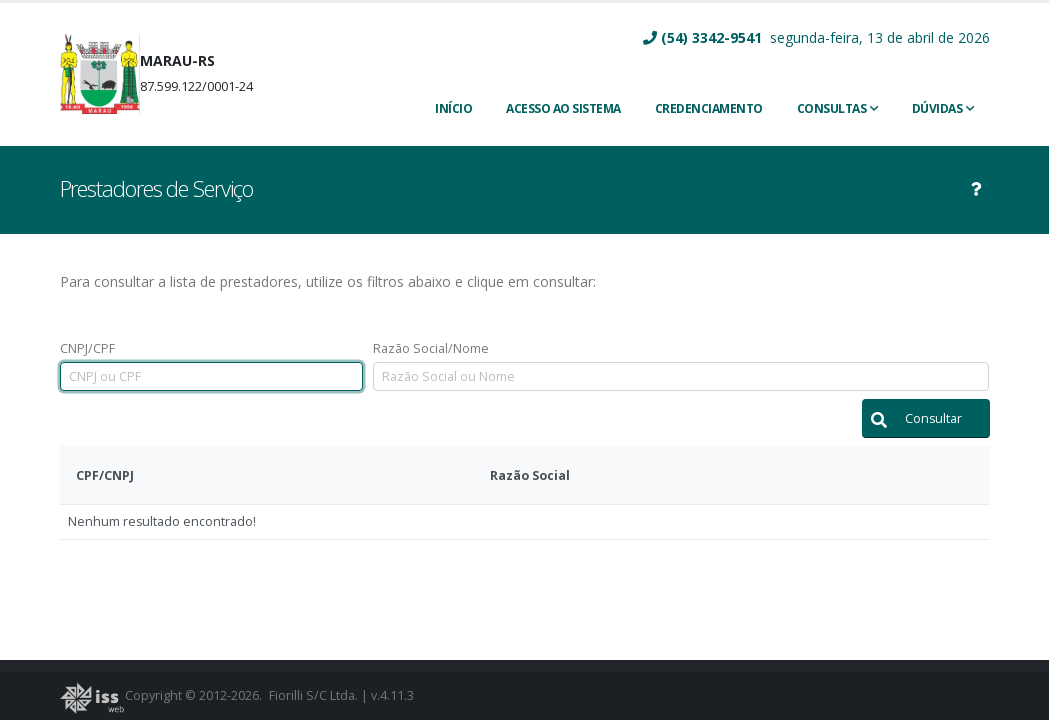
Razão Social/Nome (431, 348)
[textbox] (211, 376)
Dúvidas (937, 108)
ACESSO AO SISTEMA (563, 108)
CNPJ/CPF (87, 348)
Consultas (832, 108)
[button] (926, 418)
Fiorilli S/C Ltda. (313, 695)
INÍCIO (453, 108)
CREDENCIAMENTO (709, 108)
